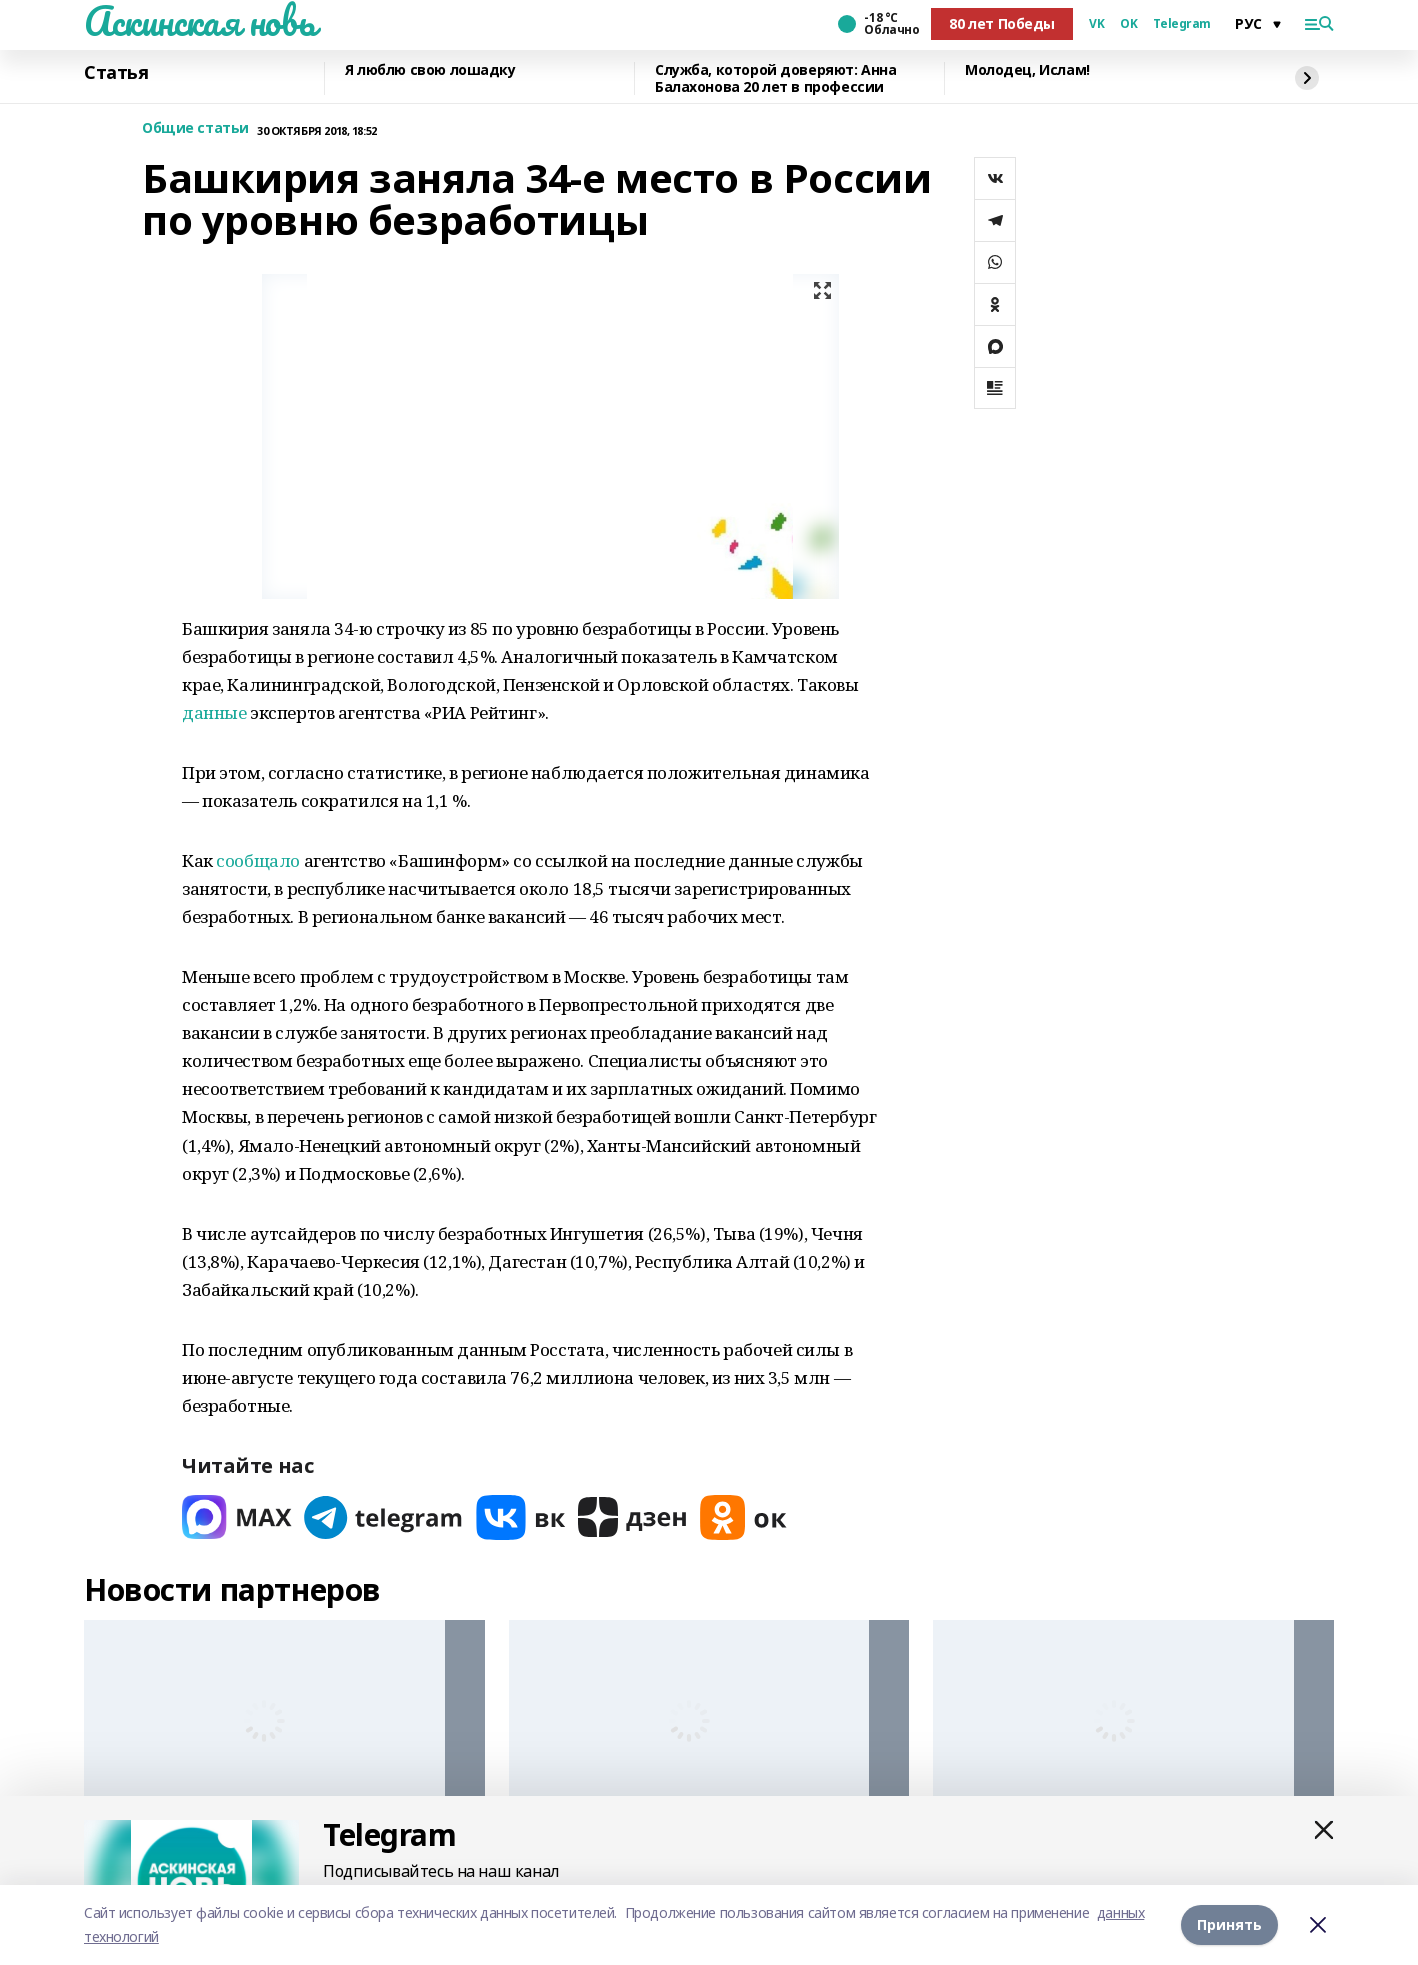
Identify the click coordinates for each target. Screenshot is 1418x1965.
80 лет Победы (1002, 23)
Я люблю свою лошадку (430, 70)
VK (1096, 24)
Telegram (1182, 24)
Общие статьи (195, 128)
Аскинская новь (199, 21)
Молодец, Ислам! (1027, 70)
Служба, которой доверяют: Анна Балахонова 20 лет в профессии (775, 78)
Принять (1229, 1924)
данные (214, 712)
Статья (116, 73)
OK (1128, 24)
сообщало (258, 860)
